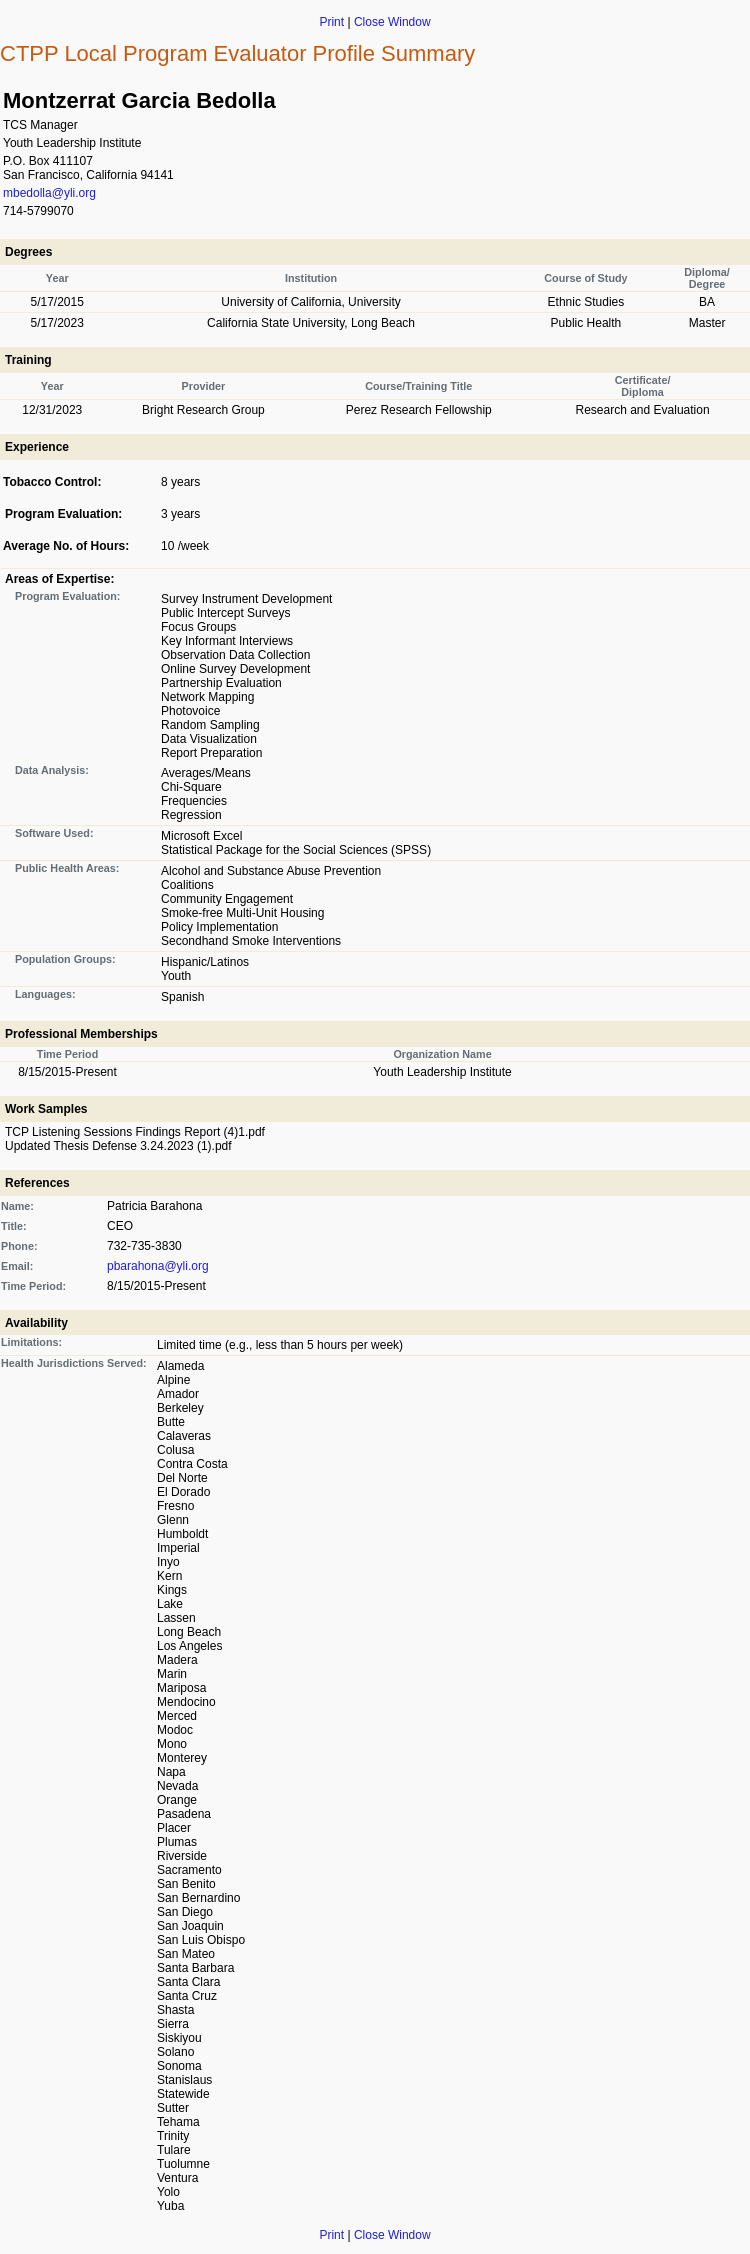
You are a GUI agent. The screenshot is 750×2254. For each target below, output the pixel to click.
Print (331, 22)
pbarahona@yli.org (158, 1266)
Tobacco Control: (52, 482)
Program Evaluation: (63, 514)
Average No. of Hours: (66, 546)
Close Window (392, 22)
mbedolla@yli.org (49, 193)
